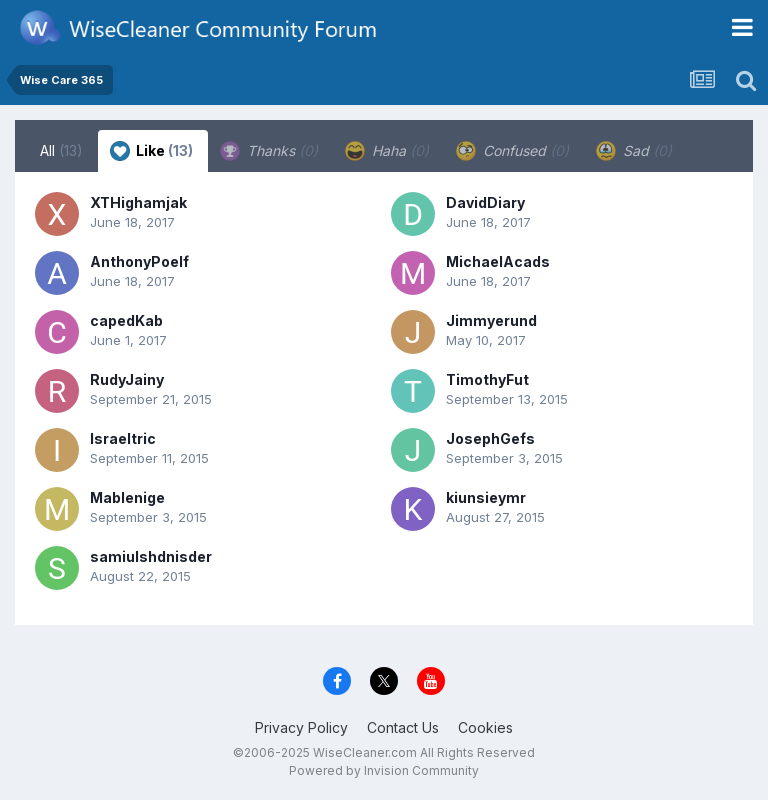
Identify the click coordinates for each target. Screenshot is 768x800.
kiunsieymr (486, 497)
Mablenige (127, 497)
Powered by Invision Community (384, 770)
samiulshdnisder (151, 556)
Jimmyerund (491, 320)
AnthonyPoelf (139, 261)
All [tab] (61, 150)
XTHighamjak (138, 202)
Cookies (485, 727)
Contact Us (403, 727)
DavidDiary (485, 202)
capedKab (126, 320)
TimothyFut (487, 379)
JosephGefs (490, 438)
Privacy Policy (301, 727)
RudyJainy (127, 379)
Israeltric (123, 438)
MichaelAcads (498, 261)
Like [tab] (151, 151)
